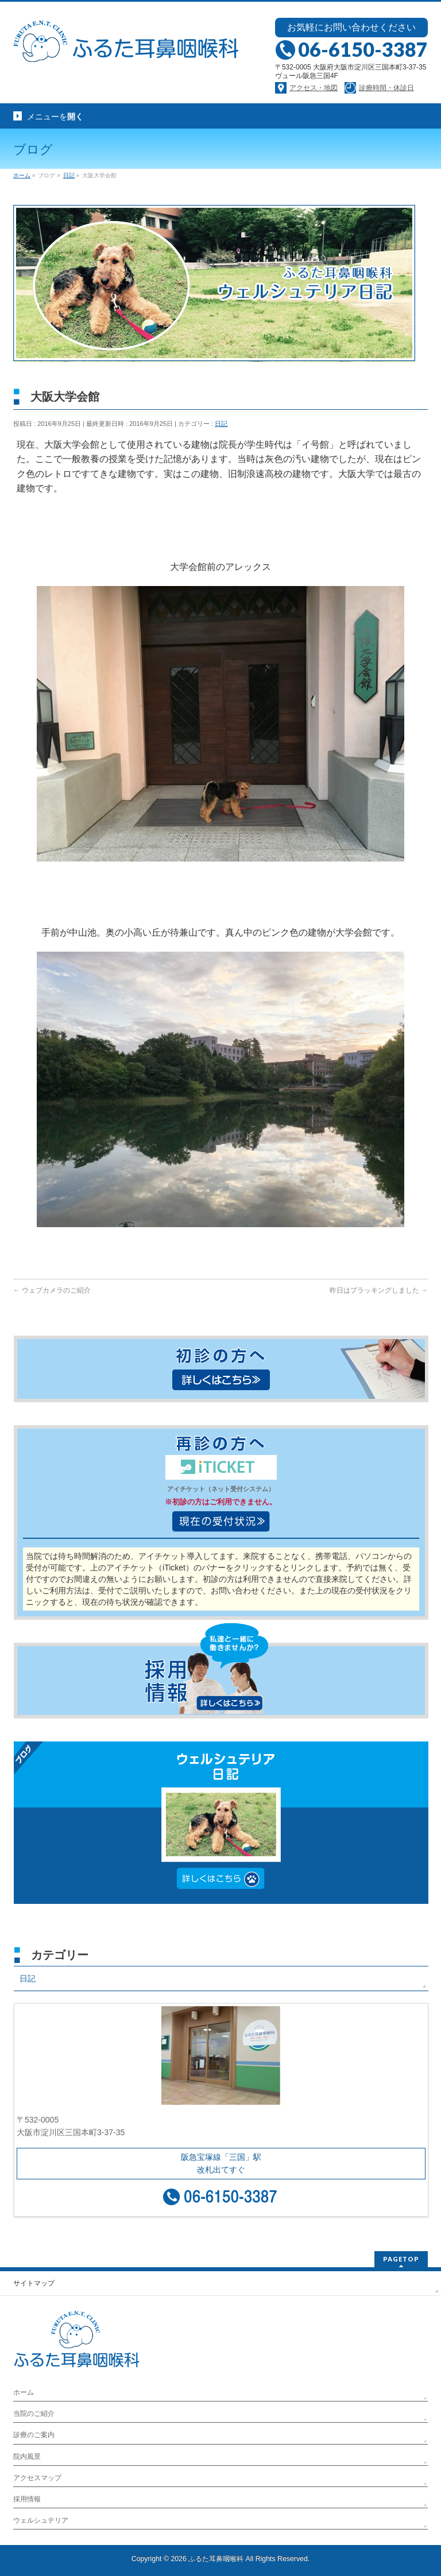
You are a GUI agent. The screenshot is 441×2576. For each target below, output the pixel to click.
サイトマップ (34, 2283)
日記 (221, 423)
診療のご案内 (34, 2435)
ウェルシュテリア (40, 2520)
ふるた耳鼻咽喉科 (215, 2559)
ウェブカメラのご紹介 (52, 1290)
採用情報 (27, 2499)
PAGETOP (401, 2259)
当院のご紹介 (34, 2414)
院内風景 (27, 2457)
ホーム (23, 2392)
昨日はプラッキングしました (379, 1290)
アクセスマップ (37, 2478)
